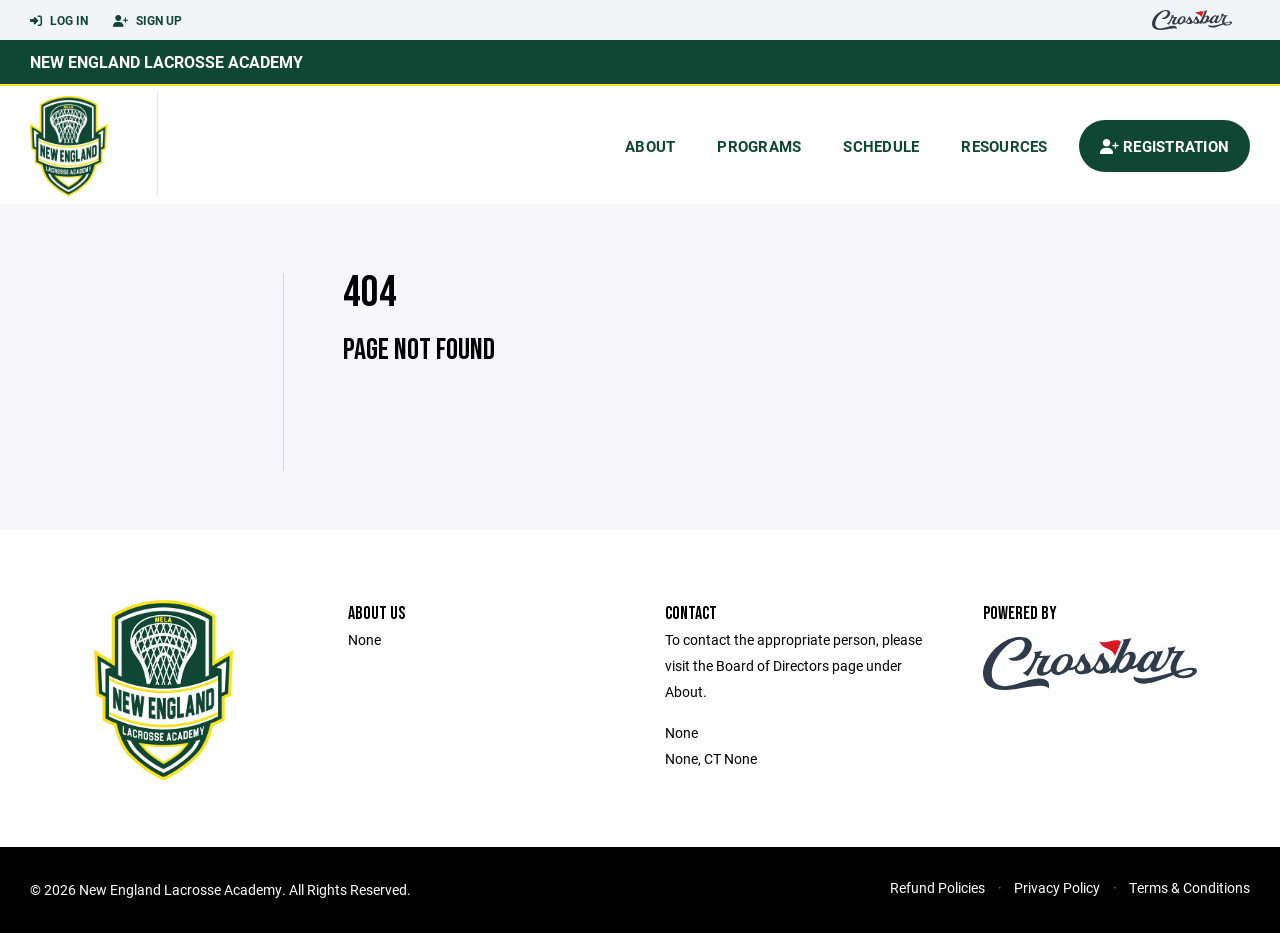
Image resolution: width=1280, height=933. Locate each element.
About (650, 146)
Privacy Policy (1057, 887)
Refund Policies (937, 887)
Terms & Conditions (1189, 887)
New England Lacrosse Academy (166, 61)
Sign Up (147, 21)
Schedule (881, 146)
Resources (1004, 146)
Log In (59, 21)
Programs (759, 146)
